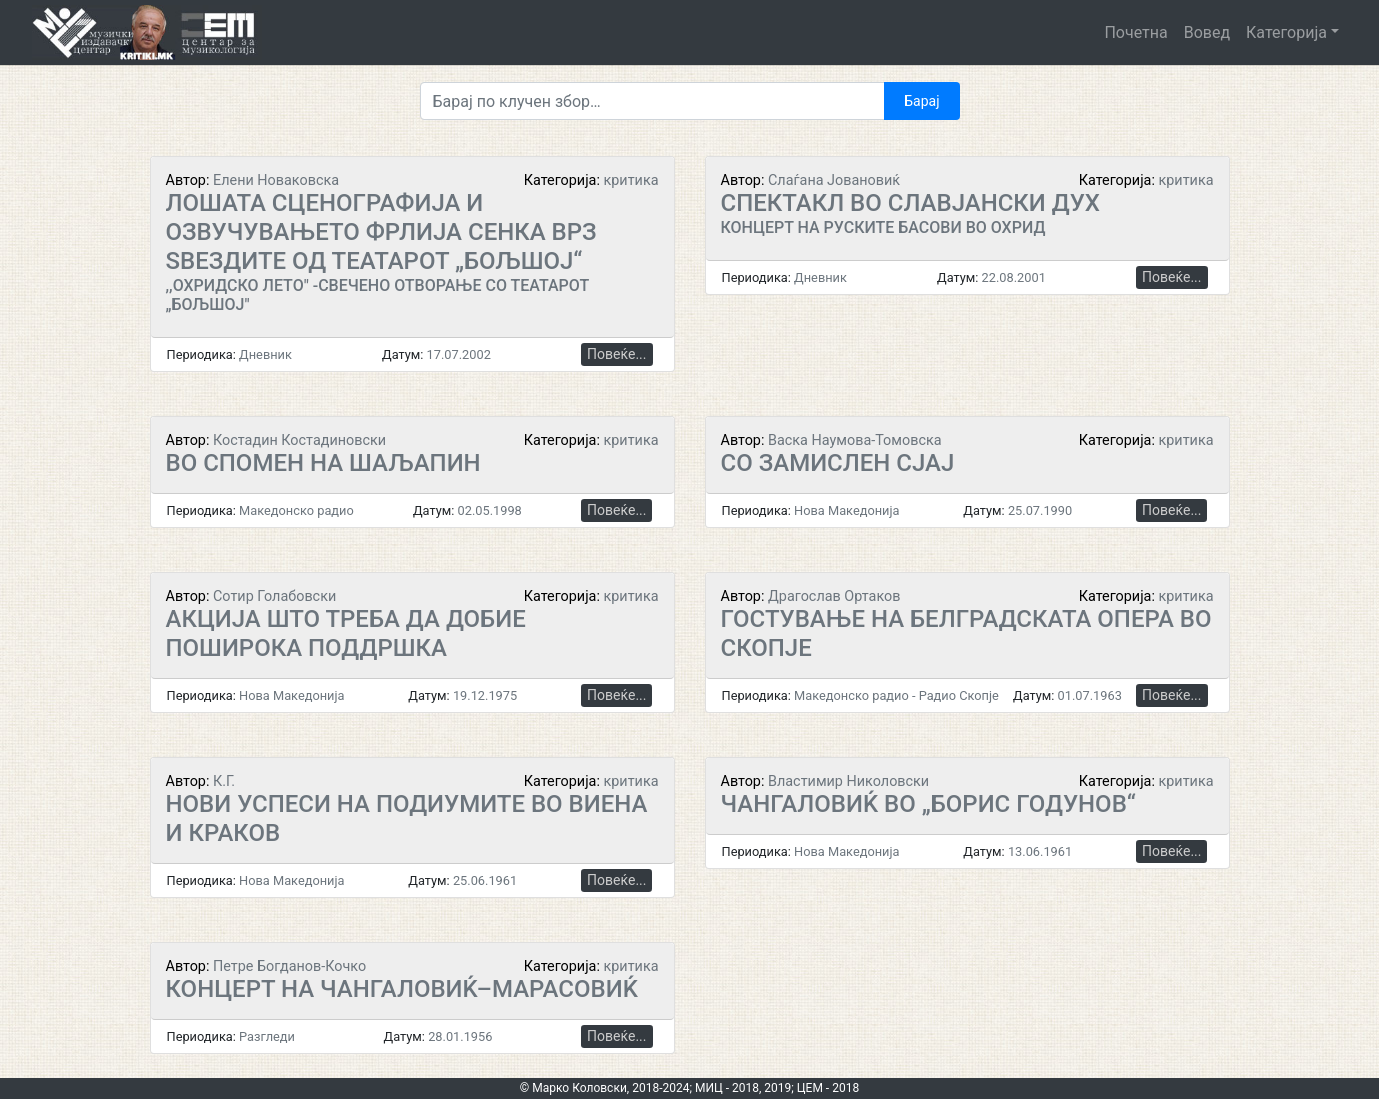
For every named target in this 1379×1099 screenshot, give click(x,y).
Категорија (1286, 32)
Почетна (1135, 32)
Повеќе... (616, 354)
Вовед (1207, 32)
